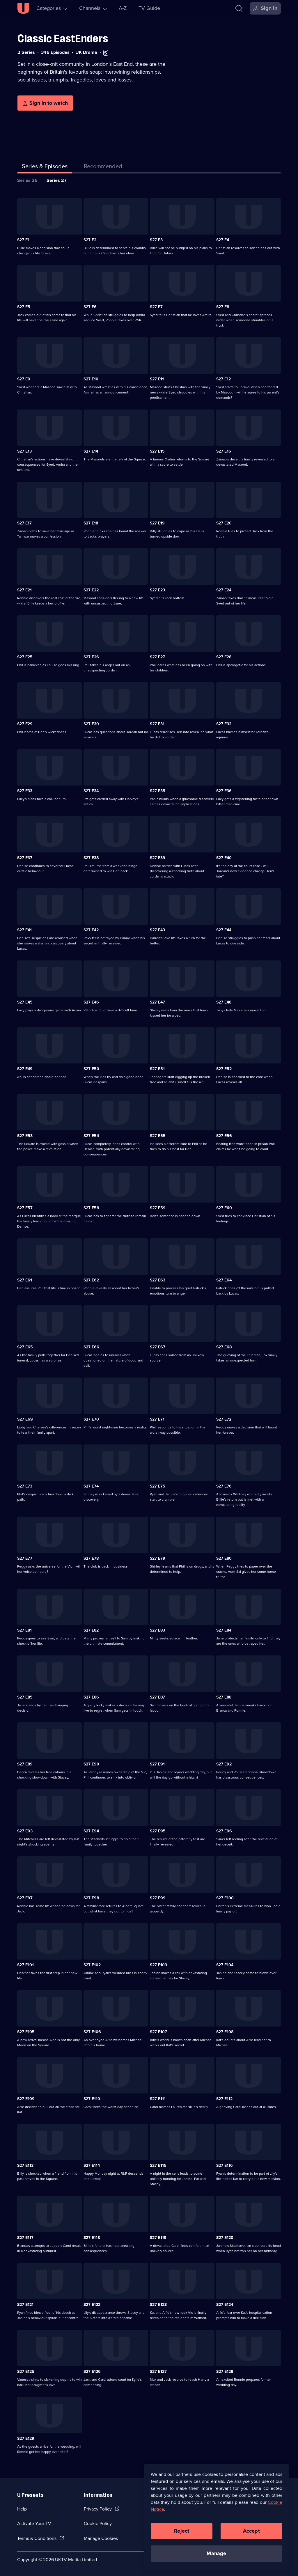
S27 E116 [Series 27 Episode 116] (224, 2165)
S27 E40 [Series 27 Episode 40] (224, 858)
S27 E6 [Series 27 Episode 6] (90, 307)
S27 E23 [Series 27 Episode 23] (157, 590)
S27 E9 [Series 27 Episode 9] (23, 379)
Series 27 (57, 180)
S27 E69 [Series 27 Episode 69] (25, 1419)
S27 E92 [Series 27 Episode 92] (224, 1764)
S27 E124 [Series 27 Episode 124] (224, 2305)
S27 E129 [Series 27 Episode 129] (25, 2438)
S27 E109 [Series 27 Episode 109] (26, 2099)
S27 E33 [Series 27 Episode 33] (24, 791)
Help (22, 2509)
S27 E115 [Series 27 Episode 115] (158, 2165)
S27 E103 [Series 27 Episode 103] (158, 1965)
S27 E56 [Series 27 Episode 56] (224, 1136)
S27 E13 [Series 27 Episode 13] (24, 451)
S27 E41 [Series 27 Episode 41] (24, 930)
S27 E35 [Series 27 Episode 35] (157, 791)
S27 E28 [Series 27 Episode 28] (223, 657)
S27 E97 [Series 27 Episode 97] (25, 1898)
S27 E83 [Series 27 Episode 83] (157, 1630)
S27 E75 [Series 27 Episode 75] (157, 1486)
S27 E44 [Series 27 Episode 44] (223, 930)
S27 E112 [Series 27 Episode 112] (224, 2099)
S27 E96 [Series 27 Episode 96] (224, 1831)
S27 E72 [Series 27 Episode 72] (223, 1419)
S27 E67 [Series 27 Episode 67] (157, 1347)
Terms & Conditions (36, 2538)
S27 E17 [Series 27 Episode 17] (24, 523)
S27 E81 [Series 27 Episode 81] (24, 1630)
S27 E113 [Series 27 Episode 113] (25, 2165)
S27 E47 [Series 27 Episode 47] (157, 1002)
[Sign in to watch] (45, 103)
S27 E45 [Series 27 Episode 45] (25, 1002)
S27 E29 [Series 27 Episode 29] (25, 724)
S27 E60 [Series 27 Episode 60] (224, 1208)
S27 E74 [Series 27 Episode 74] (91, 1486)
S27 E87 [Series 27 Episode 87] (157, 1697)
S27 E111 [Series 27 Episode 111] (158, 2099)
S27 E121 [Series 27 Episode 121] (25, 2305)
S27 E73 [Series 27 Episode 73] (24, 1486)
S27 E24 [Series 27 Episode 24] (223, 590)
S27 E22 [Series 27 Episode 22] (91, 590)
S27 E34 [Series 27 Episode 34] (91, 791)
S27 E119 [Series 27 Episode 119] (158, 2238)
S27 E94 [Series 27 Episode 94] (91, 1831)
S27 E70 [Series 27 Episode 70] (91, 1419)
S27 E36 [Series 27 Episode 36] (224, 791)
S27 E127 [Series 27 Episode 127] (158, 2371)
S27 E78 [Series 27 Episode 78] (91, 1558)
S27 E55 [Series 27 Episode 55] (158, 1136)
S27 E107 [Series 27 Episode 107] (158, 2032)
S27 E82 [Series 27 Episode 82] (91, 1630)
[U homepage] (23, 8)
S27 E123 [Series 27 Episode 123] (158, 2305)
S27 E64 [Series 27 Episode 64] (224, 1280)
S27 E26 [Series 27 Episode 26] (91, 657)
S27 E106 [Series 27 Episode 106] (92, 2032)
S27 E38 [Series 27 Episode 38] (91, 858)
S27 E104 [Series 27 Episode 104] (224, 1965)
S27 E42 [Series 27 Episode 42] (91, 930)
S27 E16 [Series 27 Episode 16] (223, 451)
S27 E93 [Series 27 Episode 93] (25, 1831)
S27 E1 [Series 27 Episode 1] (23, 240)
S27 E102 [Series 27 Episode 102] (92, 1965)
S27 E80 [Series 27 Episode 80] (224, 1558)
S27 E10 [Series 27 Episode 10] (91, 379)
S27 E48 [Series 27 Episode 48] (223, 1002)
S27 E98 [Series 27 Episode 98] (91, 1898)
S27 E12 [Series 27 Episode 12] (223, 379)
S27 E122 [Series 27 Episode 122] (92, 2305)
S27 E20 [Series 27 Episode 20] (224, 523)
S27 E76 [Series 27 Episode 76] (224, 1486)
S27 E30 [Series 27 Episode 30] (91, 724)
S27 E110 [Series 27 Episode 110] (92, 2099)
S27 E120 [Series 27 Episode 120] (224, 2238)
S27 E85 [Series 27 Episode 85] (25, 1697)
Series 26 (27, 180)
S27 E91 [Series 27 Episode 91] (157, 1764)
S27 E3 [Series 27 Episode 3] (156, 240)
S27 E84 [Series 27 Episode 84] (223, 1630)
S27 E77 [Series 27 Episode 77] (24, 1558)
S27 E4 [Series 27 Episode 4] (222, 240)
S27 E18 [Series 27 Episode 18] (91, 523)
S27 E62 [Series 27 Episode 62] (91, 1280)
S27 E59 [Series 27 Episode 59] (158, 1208)
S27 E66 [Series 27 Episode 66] (91, 1347)
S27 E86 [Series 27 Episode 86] (91, 1697)
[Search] (239, 8)
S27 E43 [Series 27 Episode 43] (157, 930)
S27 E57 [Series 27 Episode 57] (25, 1208)
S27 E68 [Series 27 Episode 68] (224, 1347)
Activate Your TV (34, 2523)
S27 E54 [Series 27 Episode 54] (91, 1136)
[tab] (103, 167)
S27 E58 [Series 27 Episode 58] (91, 1208)
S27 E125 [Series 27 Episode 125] (25, 2371)
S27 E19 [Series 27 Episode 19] (157, 523)
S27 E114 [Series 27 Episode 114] (92, 2165)
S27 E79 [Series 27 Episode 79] (157, 1558)
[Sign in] (265, 8)
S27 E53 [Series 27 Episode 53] (25, 1136)
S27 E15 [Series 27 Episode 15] (157, 451)
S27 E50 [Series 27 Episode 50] (91, 1069)
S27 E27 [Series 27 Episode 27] (157, 657)
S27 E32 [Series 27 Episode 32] (223, 724)
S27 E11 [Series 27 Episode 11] (157, 379)
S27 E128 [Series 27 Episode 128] (224, 2371)
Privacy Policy (98, 2509)
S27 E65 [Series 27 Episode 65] (25, 1347)
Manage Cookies (101, 2538)
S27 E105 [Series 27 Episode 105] (26, 2032)
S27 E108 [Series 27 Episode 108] (224, 2032)
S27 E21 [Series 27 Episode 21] (24, 590)
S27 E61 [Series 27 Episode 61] (24, 1280)
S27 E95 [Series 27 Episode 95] (158, 1831)
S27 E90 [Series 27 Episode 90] (91, 1764)
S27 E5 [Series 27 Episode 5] (23, 307)
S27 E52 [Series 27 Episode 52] (224, 1069)
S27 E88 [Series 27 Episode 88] (223, 1697)
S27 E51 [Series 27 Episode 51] (157, 1069)
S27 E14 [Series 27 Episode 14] (91, 451)
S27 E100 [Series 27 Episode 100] (225, 1898)
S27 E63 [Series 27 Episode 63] (157, 1280)
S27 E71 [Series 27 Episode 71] (157, 1419)
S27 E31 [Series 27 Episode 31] (157, 724)
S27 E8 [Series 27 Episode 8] (222, 307)
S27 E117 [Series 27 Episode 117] (25, 2238)
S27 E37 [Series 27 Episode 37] (24, 858)
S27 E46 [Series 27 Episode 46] (91, 1002)
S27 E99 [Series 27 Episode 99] (158, 1898)
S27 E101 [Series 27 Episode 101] (25, 1965)
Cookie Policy (98, 2523)
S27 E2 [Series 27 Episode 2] (90, 240)
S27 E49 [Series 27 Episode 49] (25, 1069)
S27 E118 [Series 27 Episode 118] (92, 2238)
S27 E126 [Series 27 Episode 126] (92, 2371)
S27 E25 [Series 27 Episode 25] (25, 657)
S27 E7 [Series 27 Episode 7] (156, 307)
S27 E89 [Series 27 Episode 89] (25, 1764)
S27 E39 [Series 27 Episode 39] (157, 858)
